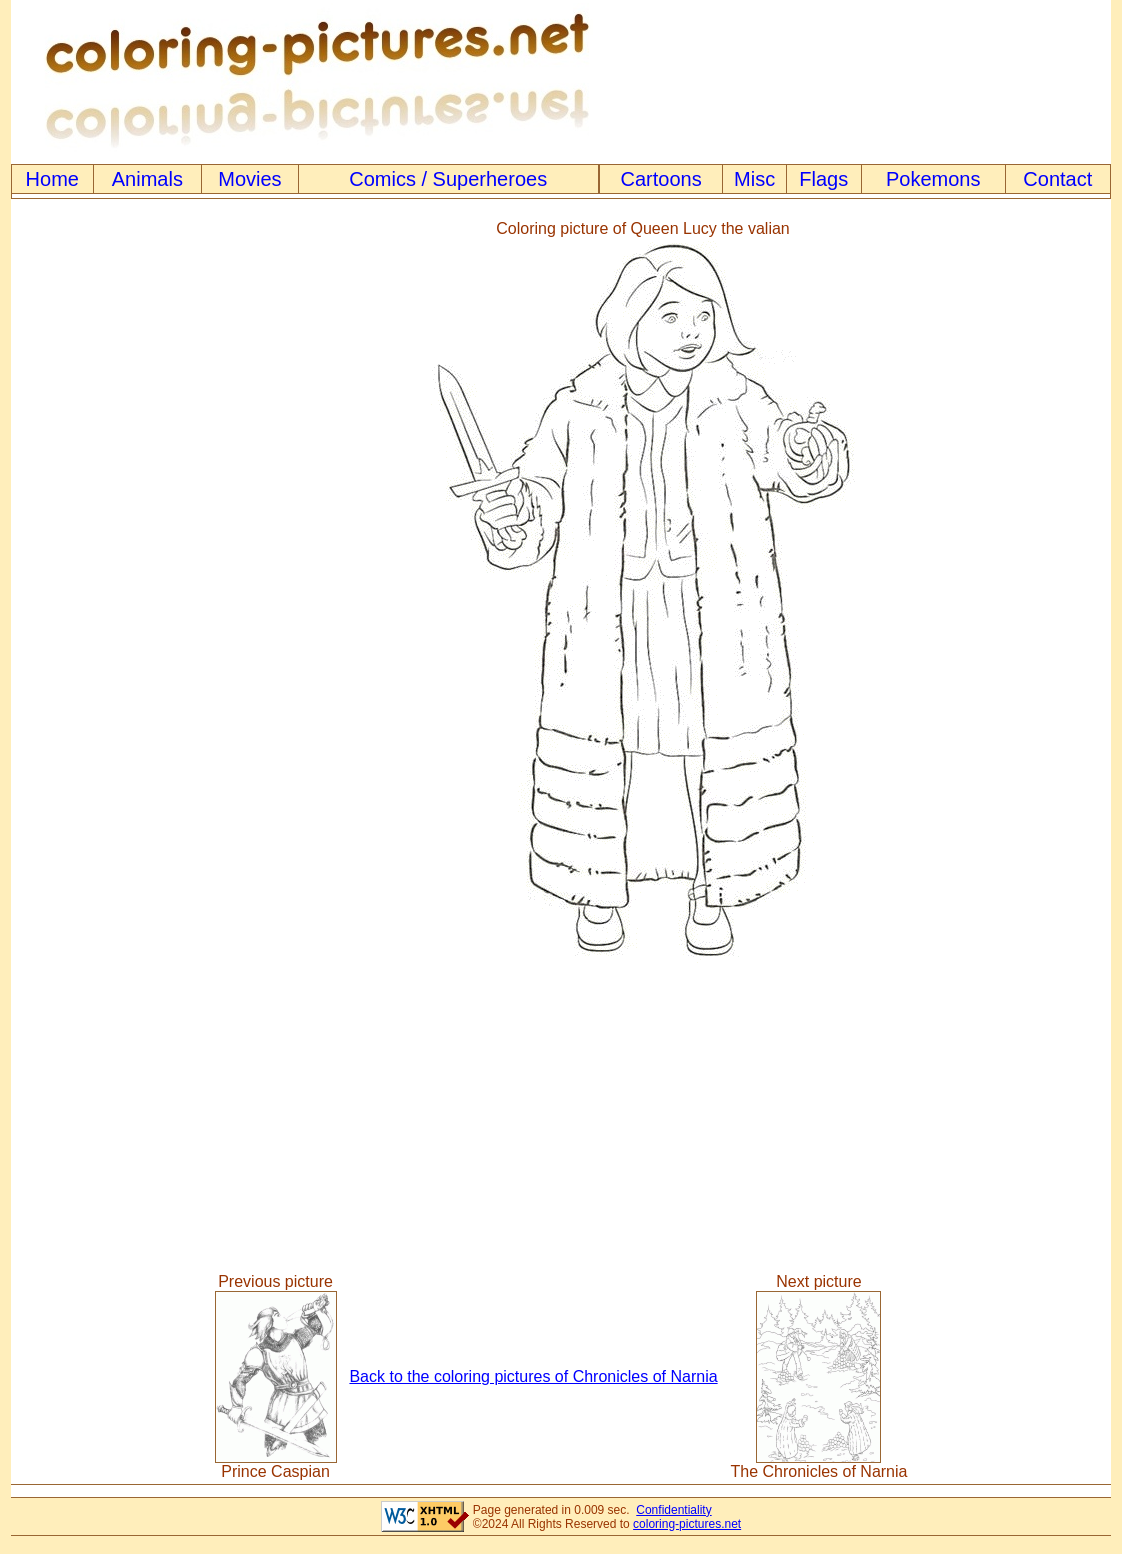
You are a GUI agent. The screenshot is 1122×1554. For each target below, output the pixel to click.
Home (52, 179)
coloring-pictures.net (687, 1524)
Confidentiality (673, 1510)
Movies (249, 179)
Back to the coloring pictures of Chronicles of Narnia (533, 1376)
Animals (147, 179)
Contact (1057, 179)
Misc (754, 179)
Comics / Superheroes (448, 179)
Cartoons (661, 179)
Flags (823, 179)
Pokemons (933, 179)
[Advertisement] (94, 595)
